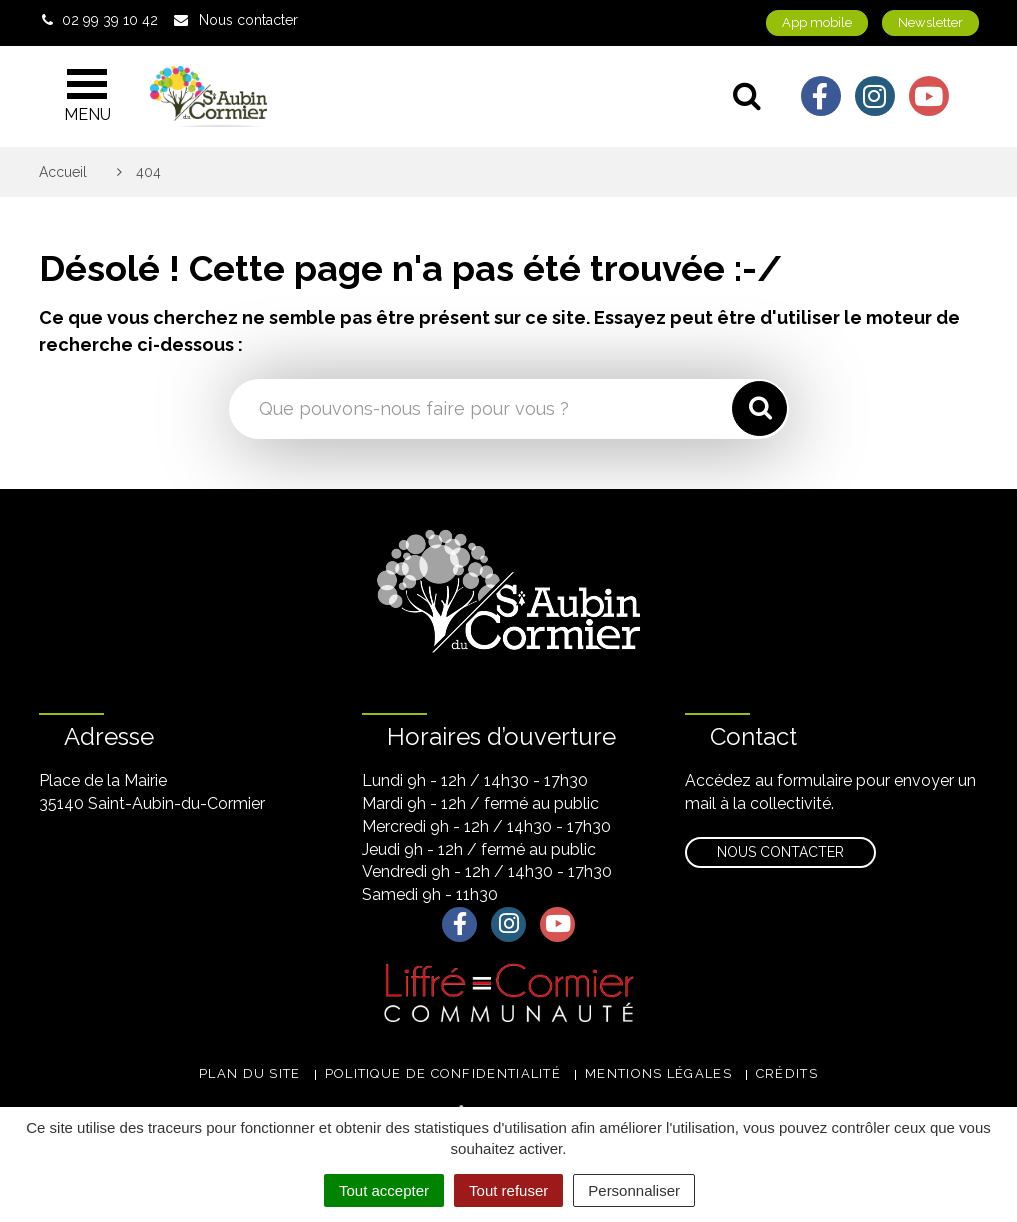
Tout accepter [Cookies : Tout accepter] (384, 1190)
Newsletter (930, 22)
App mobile (817, 22)
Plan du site (250, 1073)
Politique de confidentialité (443, 1073)
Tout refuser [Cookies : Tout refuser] (508, 1190)
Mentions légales (658, 1073)
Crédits (787, 1073)
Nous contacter (780, 852)
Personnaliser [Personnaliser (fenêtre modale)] (634, 1190)
